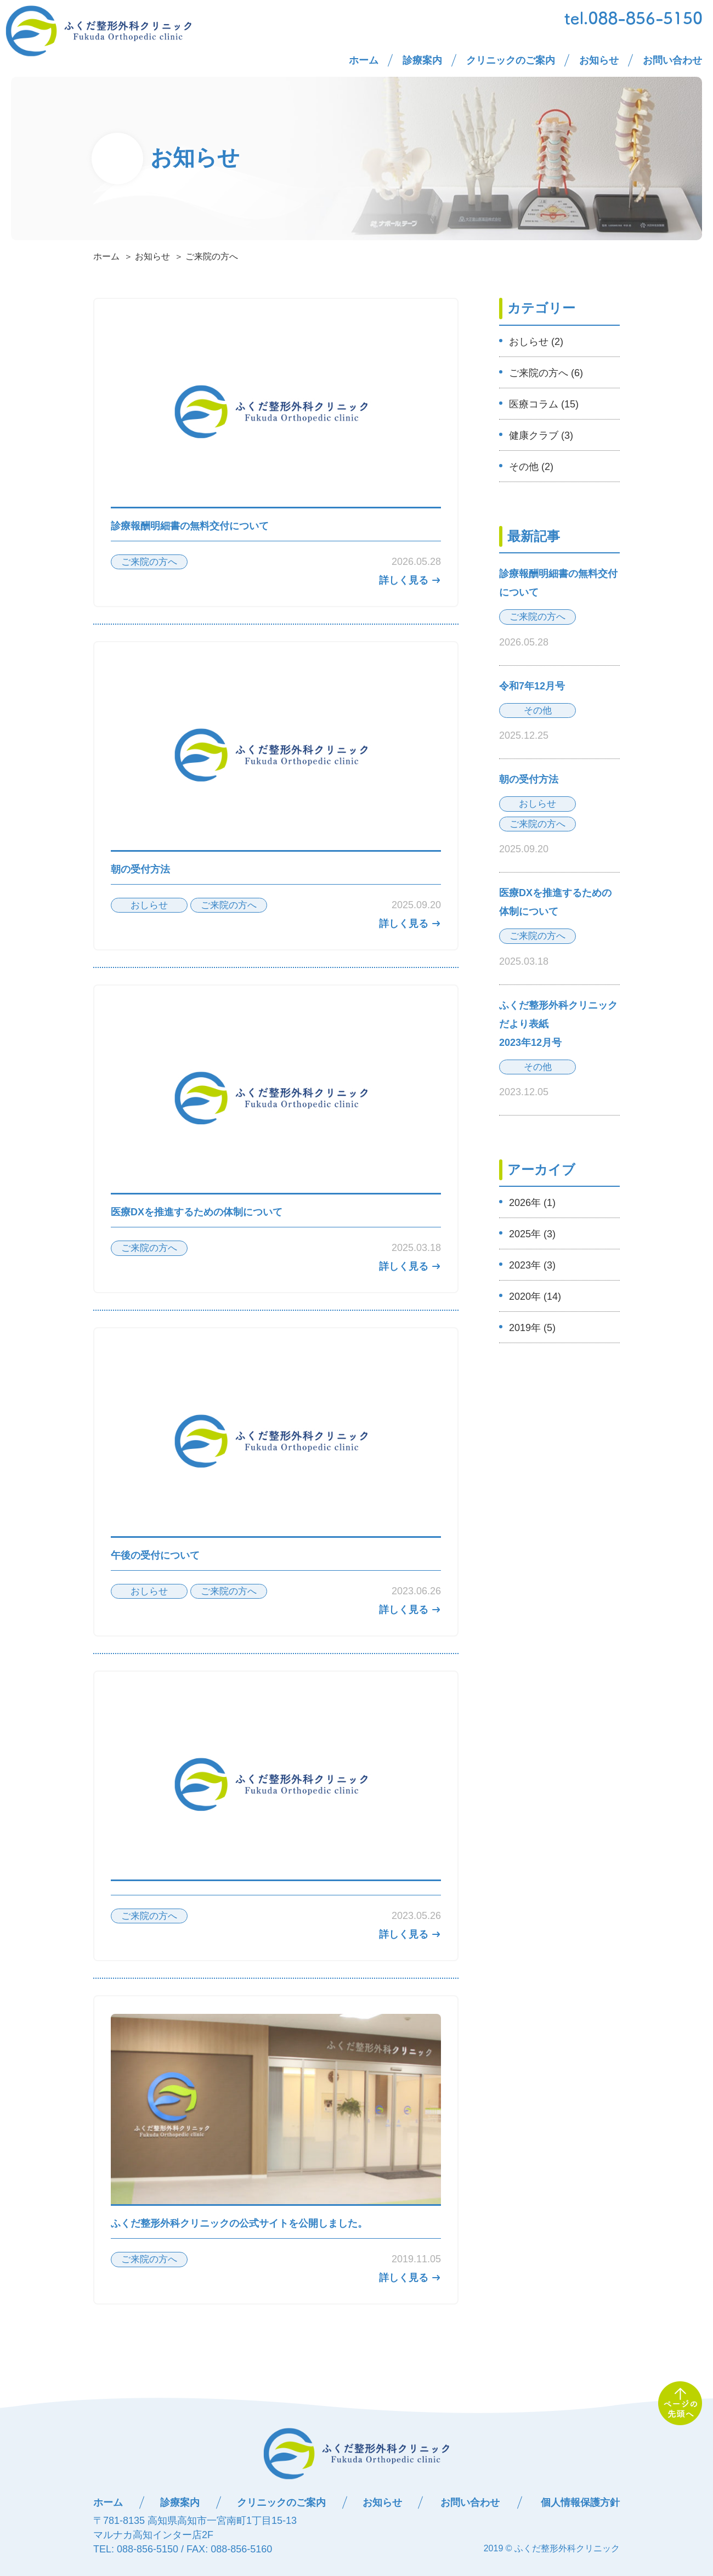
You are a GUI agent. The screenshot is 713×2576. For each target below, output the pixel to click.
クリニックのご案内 (510, 60)
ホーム (363, 60)
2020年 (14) (535, 1296)
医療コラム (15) (544, 404)
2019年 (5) (532, 1327)
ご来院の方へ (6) (546, 372)
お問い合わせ (672, 60)
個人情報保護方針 (580, 2502)
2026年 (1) (532, 1202)
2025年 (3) (532, 1233)
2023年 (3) (532, 1265)
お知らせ (599, 60)
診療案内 (422, 60)
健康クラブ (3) (541, 435)
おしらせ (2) (536, 341)
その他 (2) (531, 466)
